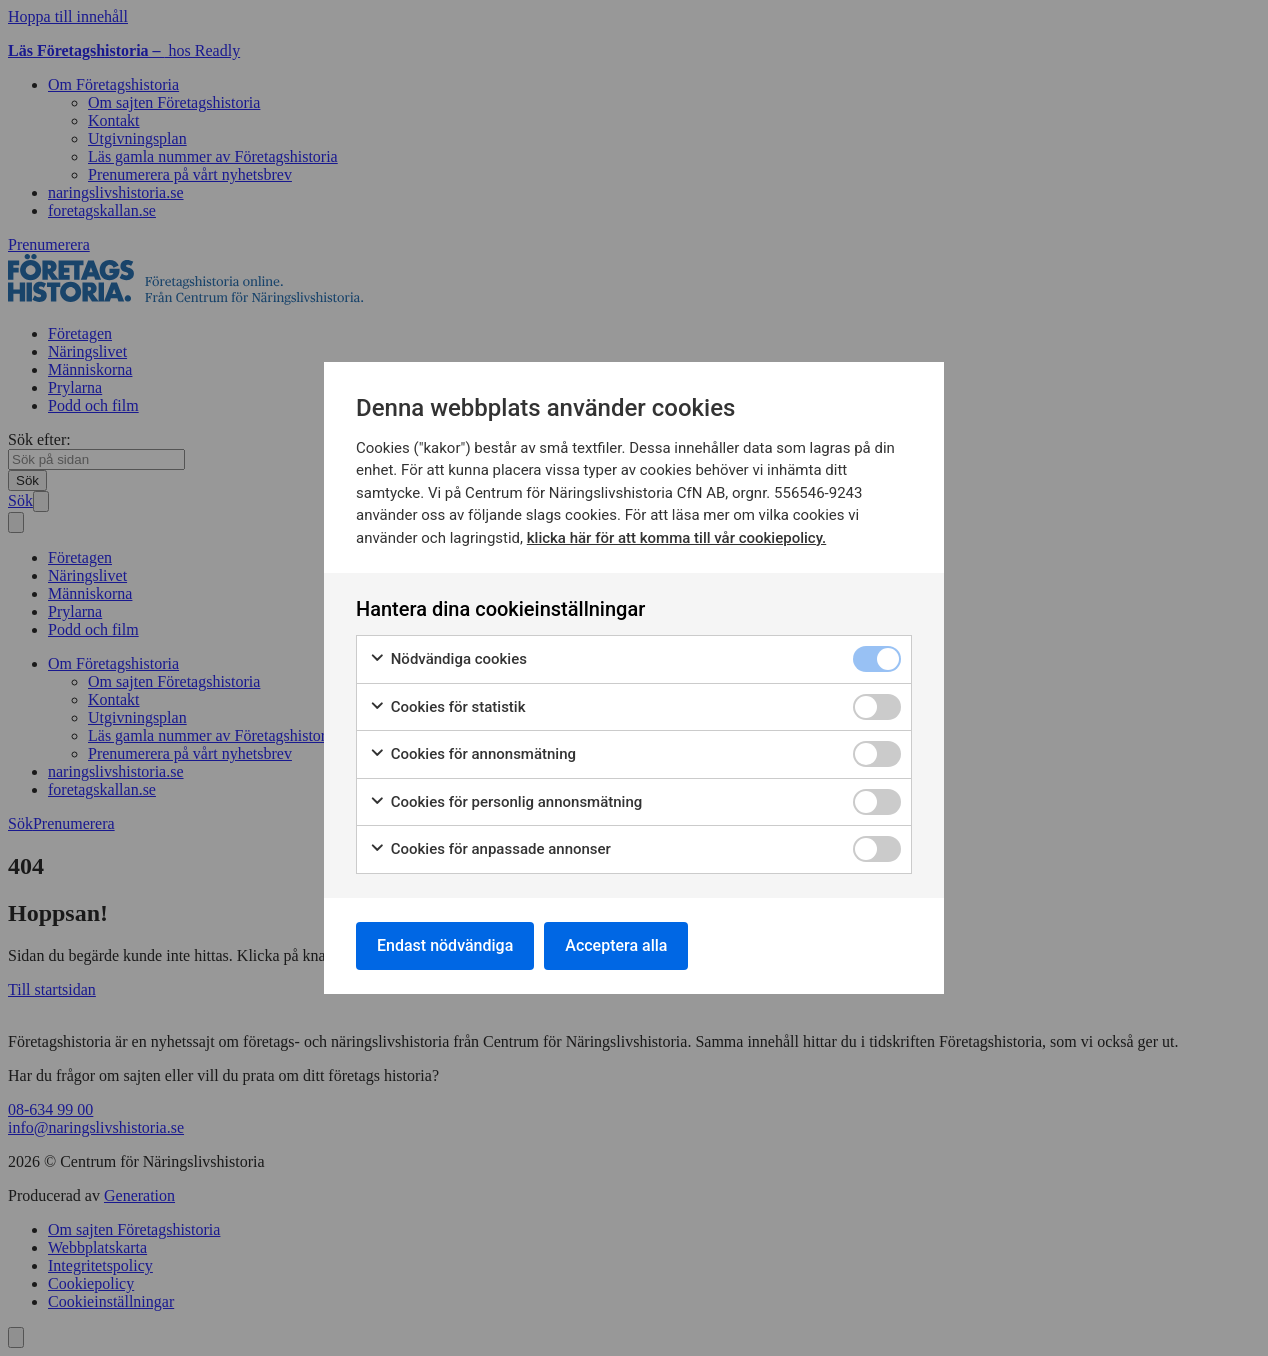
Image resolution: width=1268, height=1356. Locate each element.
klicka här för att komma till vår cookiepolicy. (676, 538)
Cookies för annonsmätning (472, 754)
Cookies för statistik (447, 707)
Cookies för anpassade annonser (490, 849)
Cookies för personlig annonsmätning (505, 802)
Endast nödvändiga (445, 945)
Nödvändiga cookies (448, 659)
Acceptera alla (616, 945)
